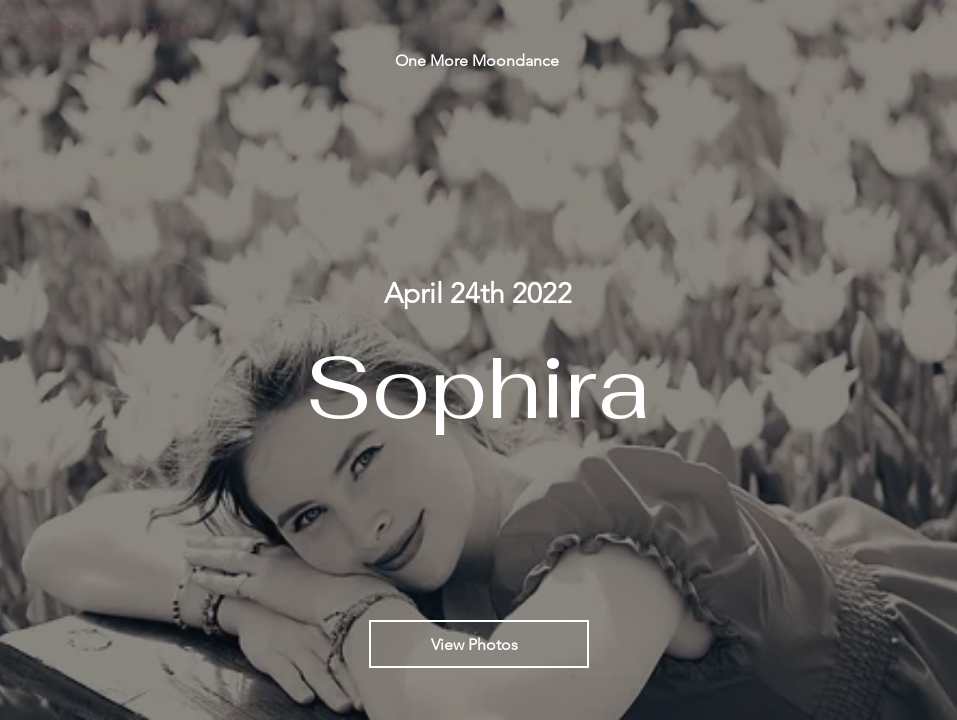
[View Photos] (479, 644)
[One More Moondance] (479, 60)
